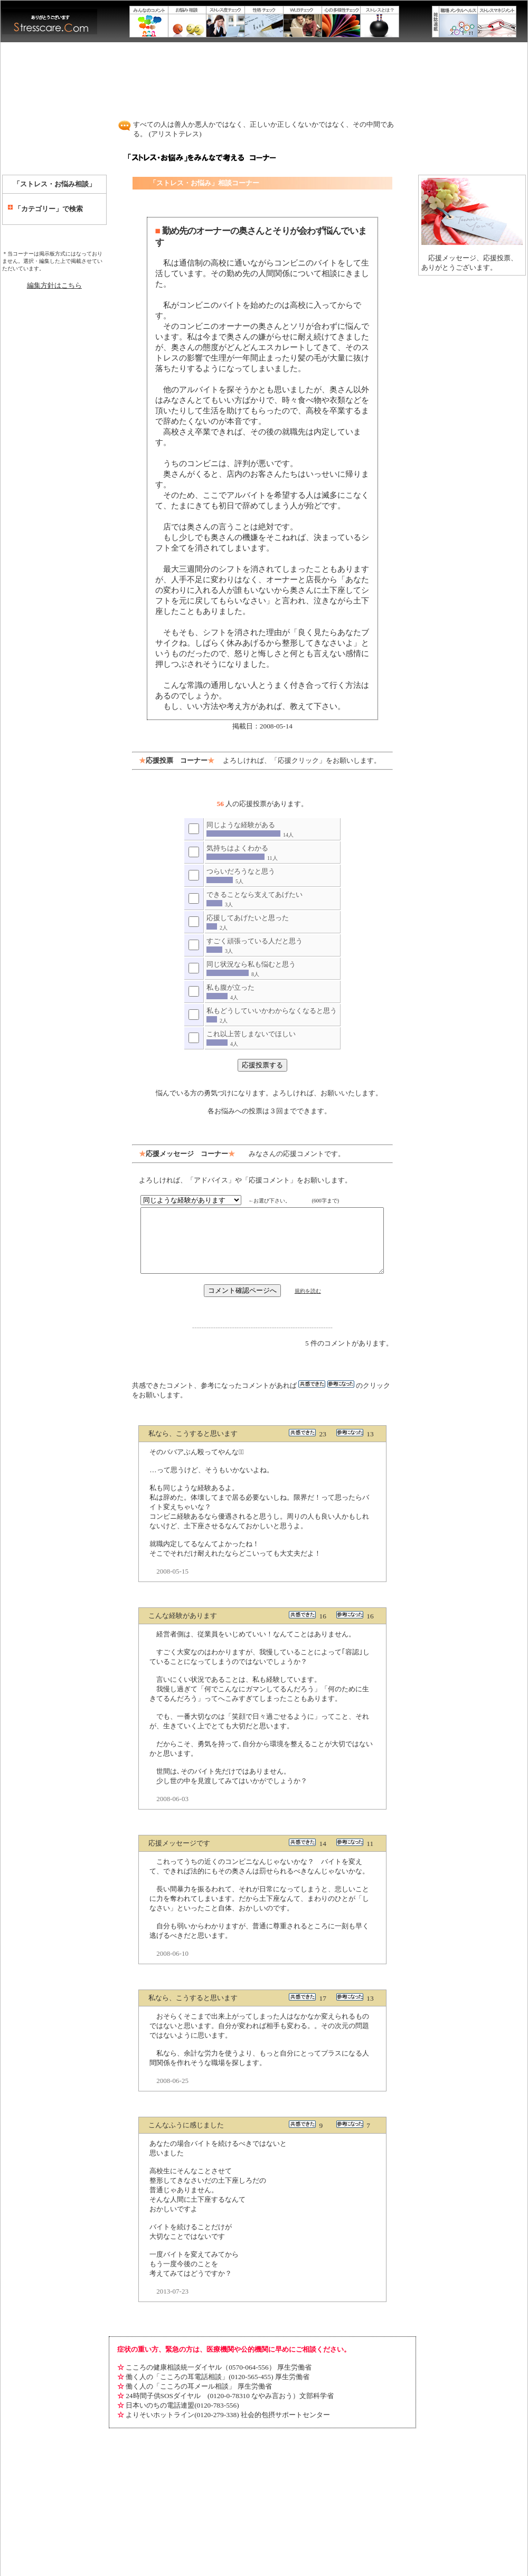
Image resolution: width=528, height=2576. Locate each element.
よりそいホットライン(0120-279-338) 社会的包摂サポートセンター (223, 2384)
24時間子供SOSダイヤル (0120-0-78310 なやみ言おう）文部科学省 (225, 2365)
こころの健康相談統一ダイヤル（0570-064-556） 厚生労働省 (214, 2336)
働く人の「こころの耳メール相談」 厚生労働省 (194, 2355)
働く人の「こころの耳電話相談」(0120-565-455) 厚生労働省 (213, 2346)
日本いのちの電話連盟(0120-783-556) (178, 2374)
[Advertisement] (264, 75)
